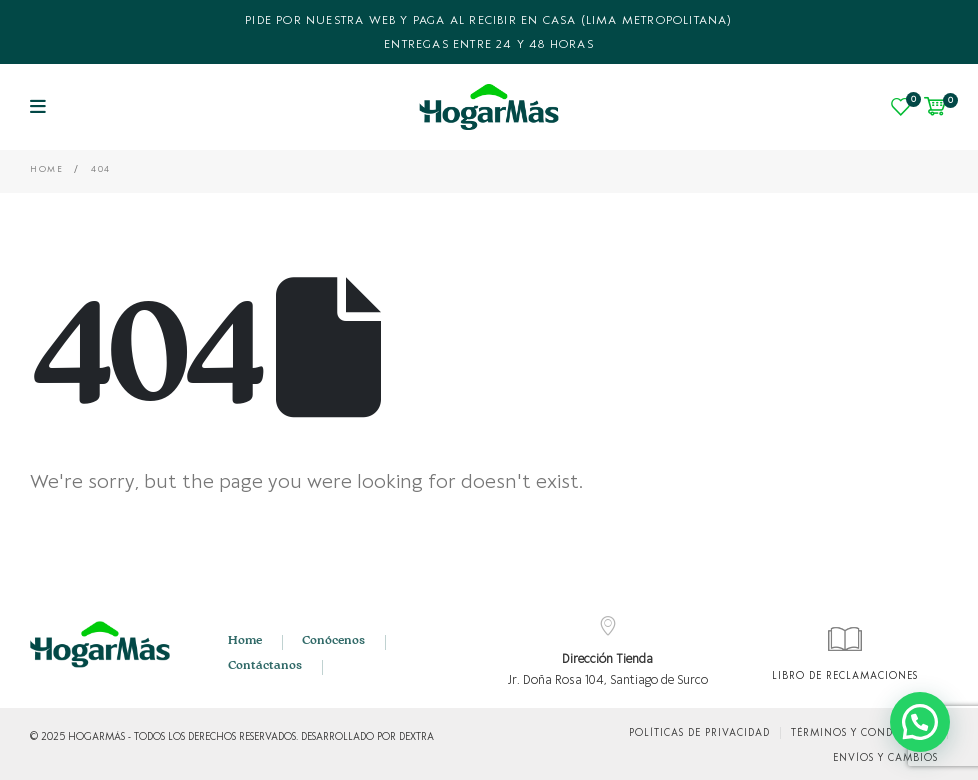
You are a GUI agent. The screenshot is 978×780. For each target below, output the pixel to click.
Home (245, 641)
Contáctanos (265, 666)
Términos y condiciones (864, 733)
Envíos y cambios (885, 758)
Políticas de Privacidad (699, 733)
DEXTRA (416, 737)
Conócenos (333, 641)
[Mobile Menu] (38, 107)
